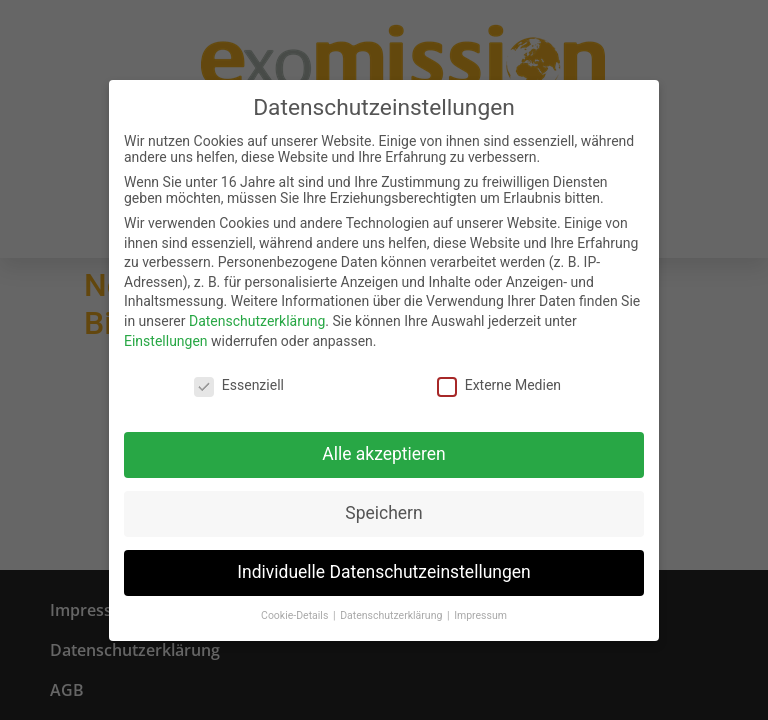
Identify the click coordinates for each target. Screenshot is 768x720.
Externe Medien (499, 383)
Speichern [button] (383, 511)
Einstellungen (166, 338)
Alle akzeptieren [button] (384, 452)
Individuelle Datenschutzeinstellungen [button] (383, 570)
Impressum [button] (480, 613)
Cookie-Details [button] (296, 613)
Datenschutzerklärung (257, 319)
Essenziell (239, 383)
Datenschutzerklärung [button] (392, 613)
